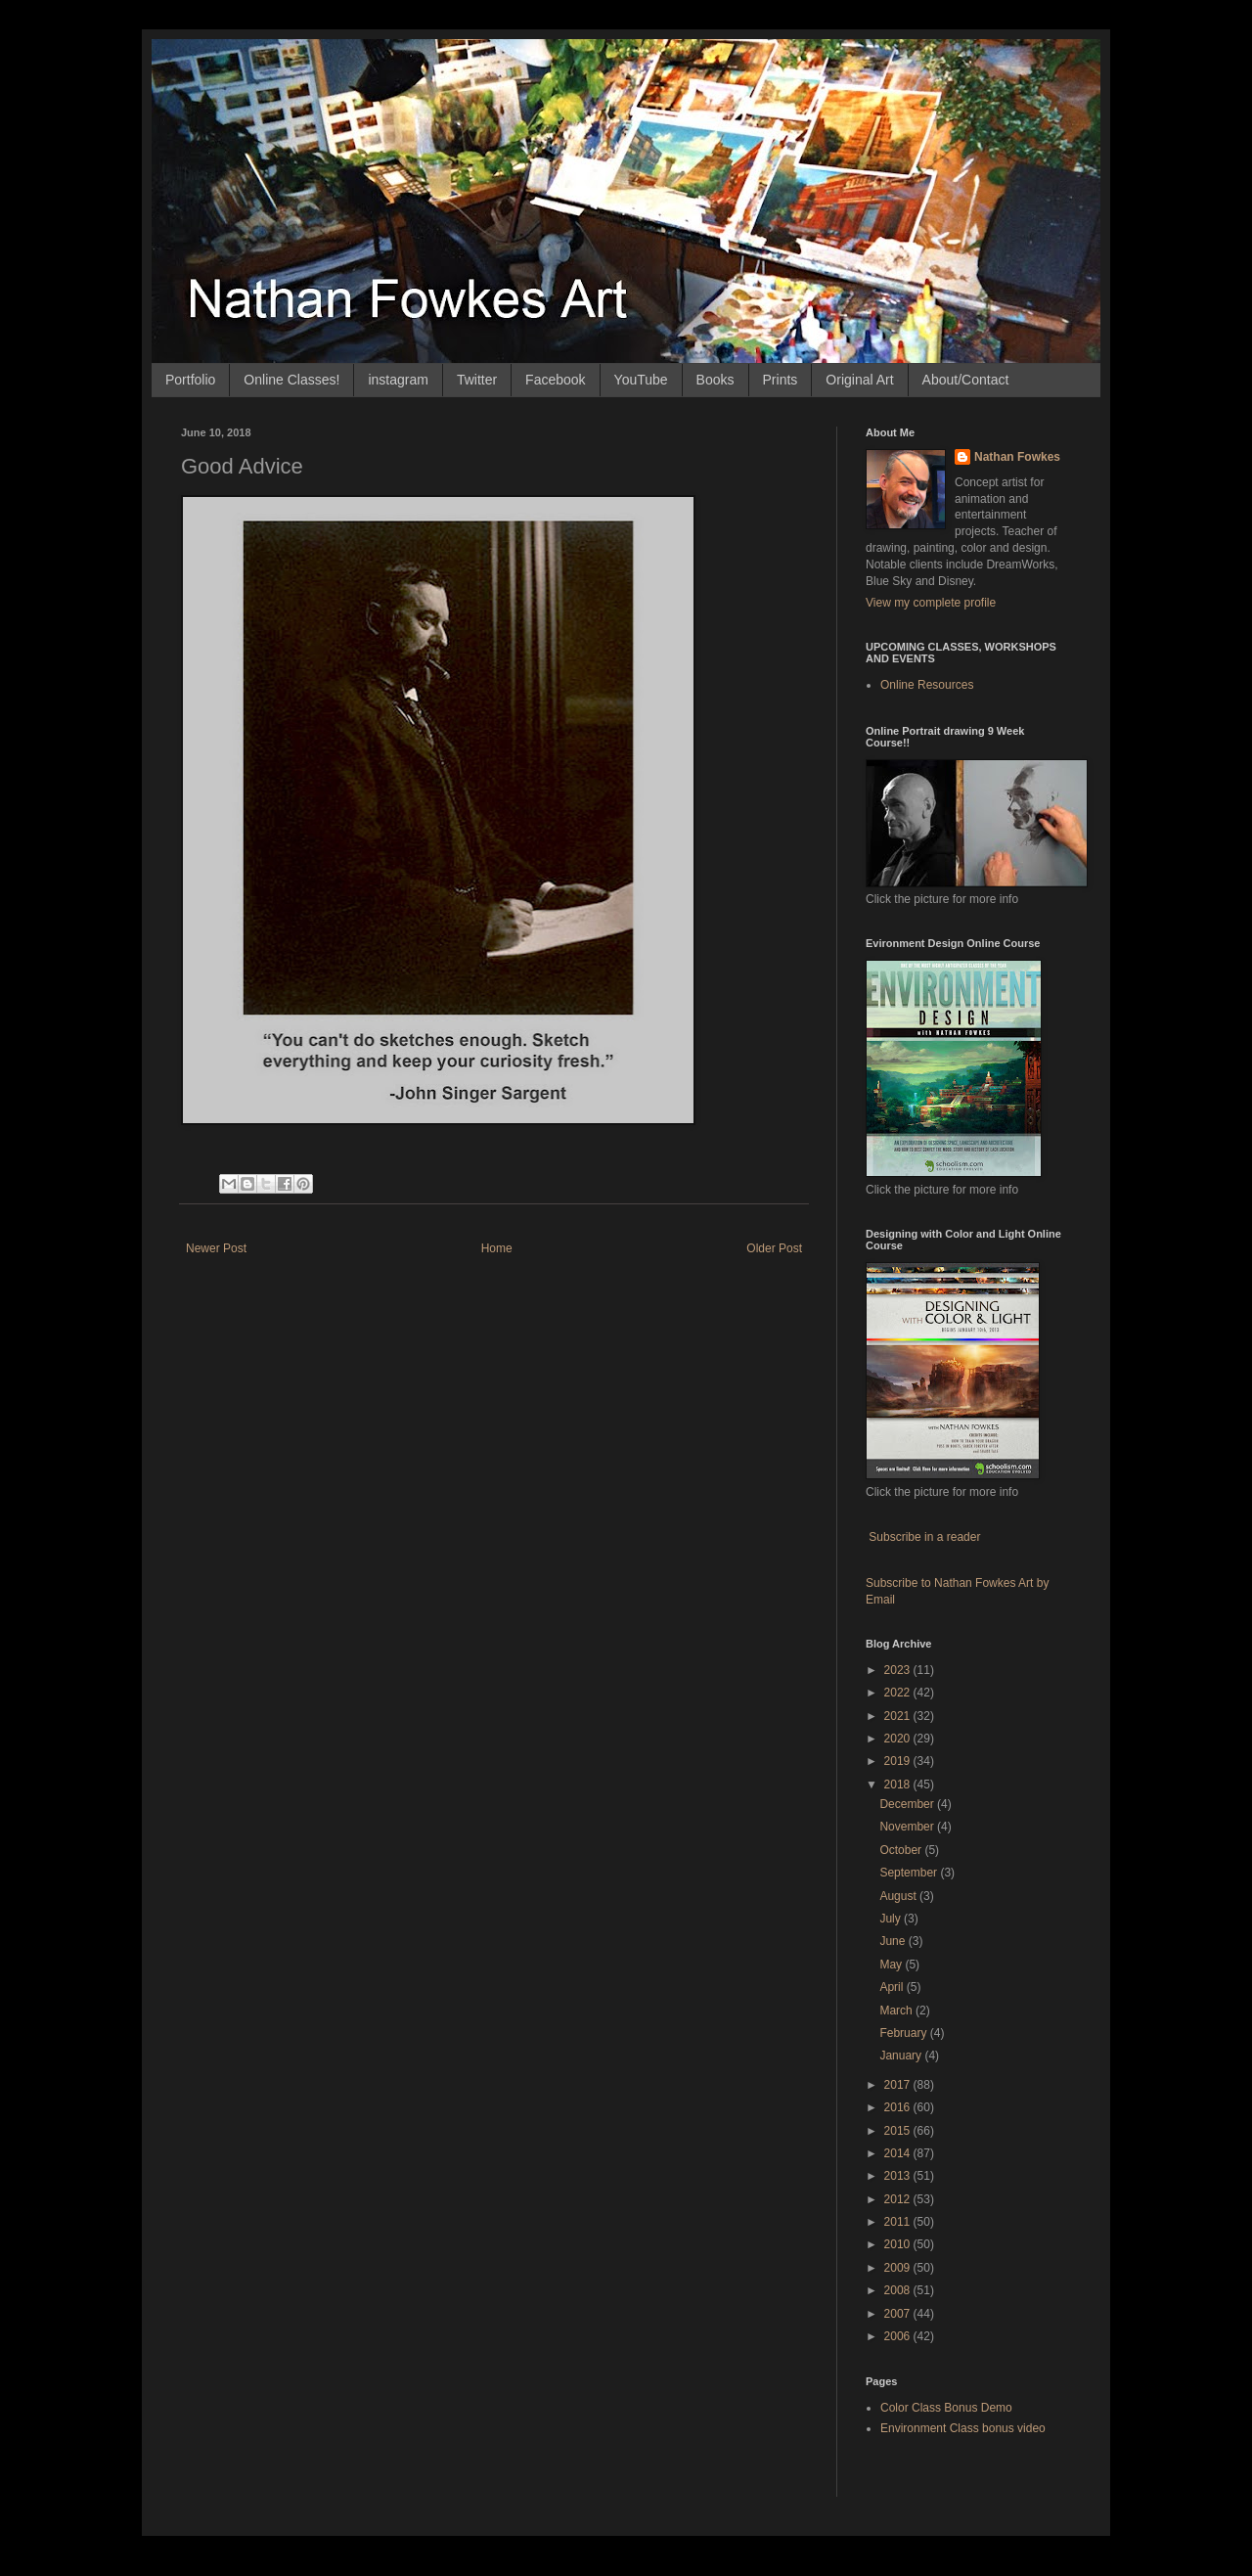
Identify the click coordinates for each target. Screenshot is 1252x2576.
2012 (899, 2199)
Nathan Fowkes (1017, 457)
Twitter (477, 379)
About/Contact (965, 379)
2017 (899, 2085)
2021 (899, 1716)
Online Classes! (291, 379)
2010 (899, 2244)
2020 (899, 1738)
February (904, 2033)
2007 (899, 2314)
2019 (899, 1761)
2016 (899, 2107)
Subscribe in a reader (924, 1537)
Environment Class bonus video (963, 2428)
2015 (899, 2131)
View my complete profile (931, 603)
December (908, 1804)
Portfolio (190, 379)
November (908, 1826)
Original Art (859, 379)
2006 (899, 2336)
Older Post (774, 1248)
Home (497, 1248)
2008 (899, 2290)
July (891, 1918)
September (909, 1872)
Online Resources (926, 685)
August (899, 1896)
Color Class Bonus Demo (946, 2408)
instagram (397, 379)
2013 (899, 2176)
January (901, 2055)
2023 (899, 1670)
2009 (899, 2268)
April (892, 1987)
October (901, 1850)
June (893, 1941)
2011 (899, 2222)
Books (715, 379)
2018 (899, 1784)
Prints (780, 379)
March (897, 2010)
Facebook (555, 379)
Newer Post (216, 1248)
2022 (899, 1692)
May (892, 1964)
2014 (899, 2153)
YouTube (641, 379)
